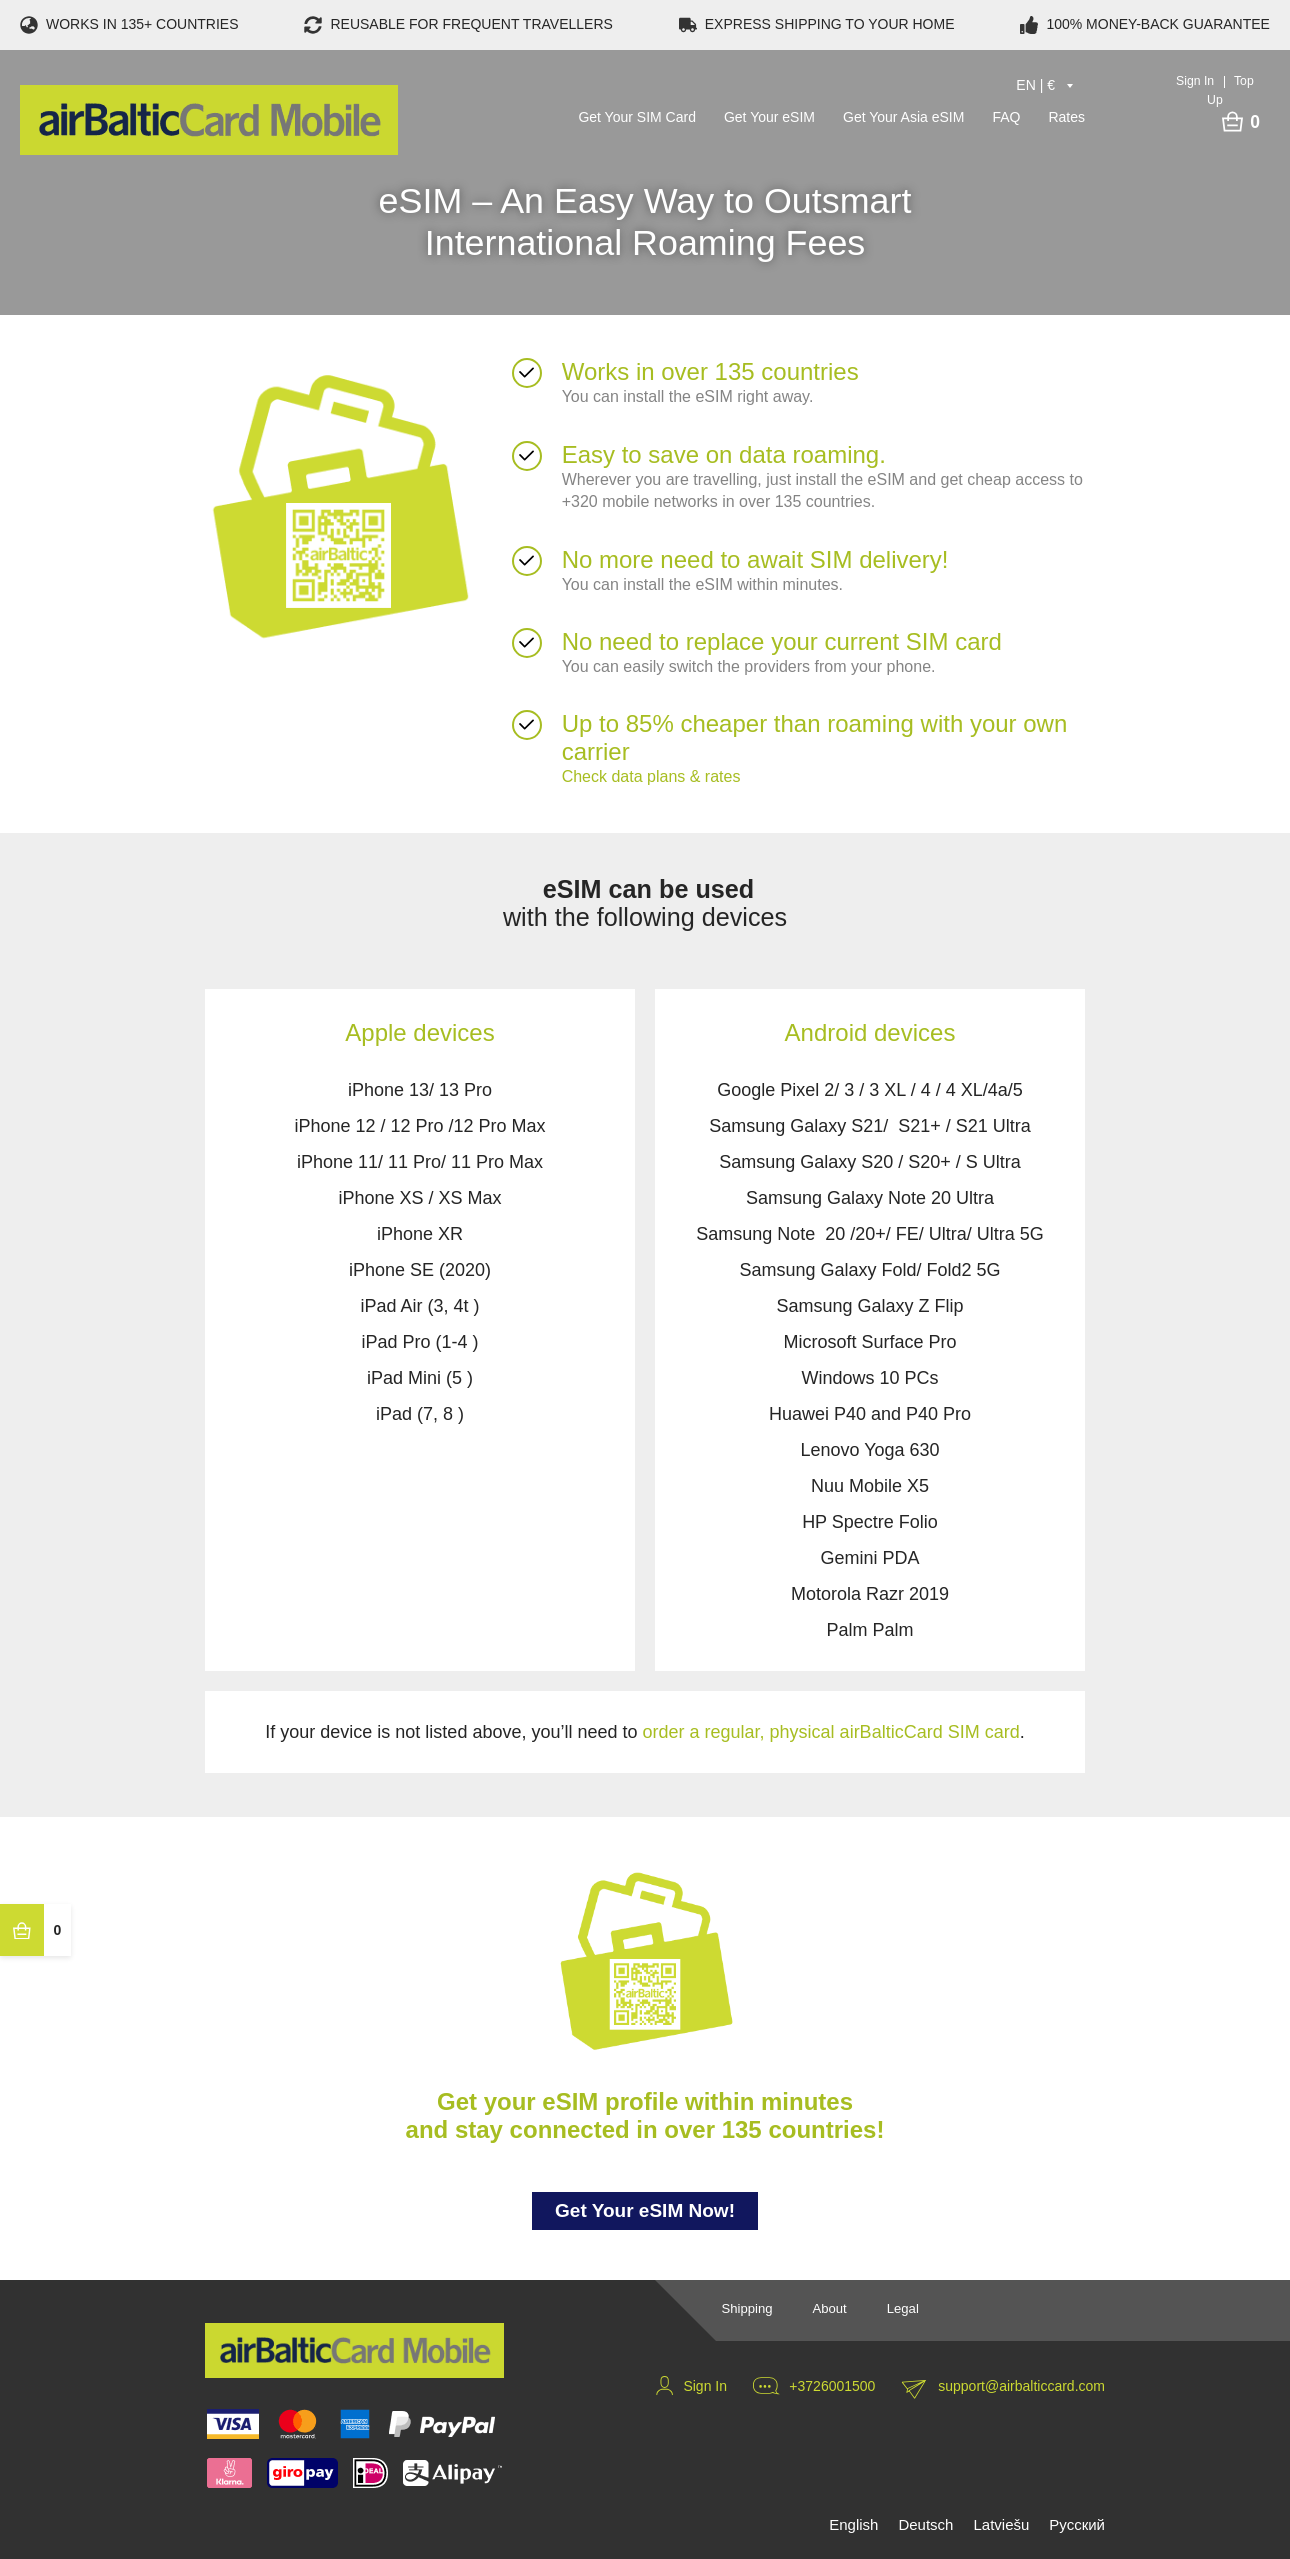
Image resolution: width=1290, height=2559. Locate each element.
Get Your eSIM (769, 116)
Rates (1066, 116)
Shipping (746, 2308)
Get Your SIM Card (637, 116)
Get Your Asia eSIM (903, 116)
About (829, 2308)
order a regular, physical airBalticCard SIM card (831, 1732)
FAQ (1006, 116)
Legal (903, 2308)
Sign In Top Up (1215, 89)
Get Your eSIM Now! (644, 2214)
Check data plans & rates (651, 776)
